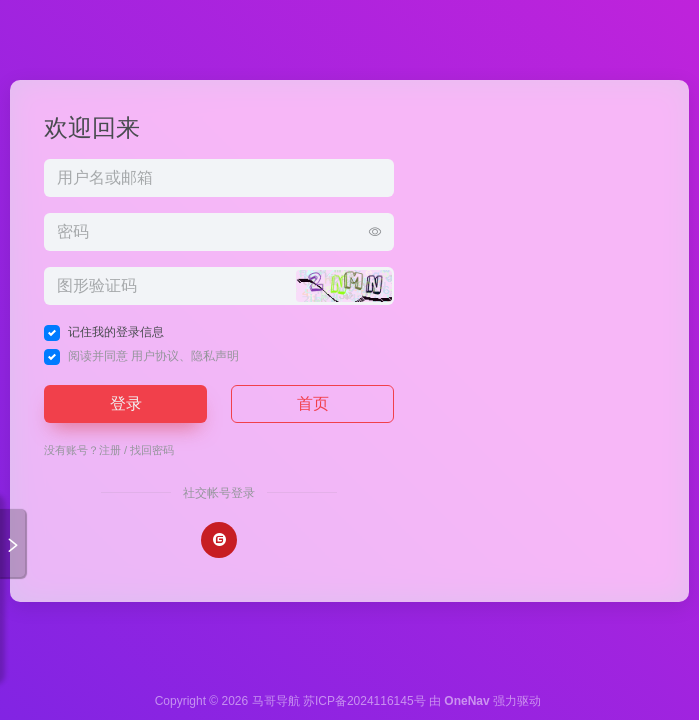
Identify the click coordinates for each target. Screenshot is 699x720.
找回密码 (152, 450)
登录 (126, 403)
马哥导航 (276, 701)
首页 (313, 403)
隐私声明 (215, 356)
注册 (110, 450)
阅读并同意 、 (153, 356)
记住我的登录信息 (116, 332)
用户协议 (155, 356)
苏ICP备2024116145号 (364, 701)
